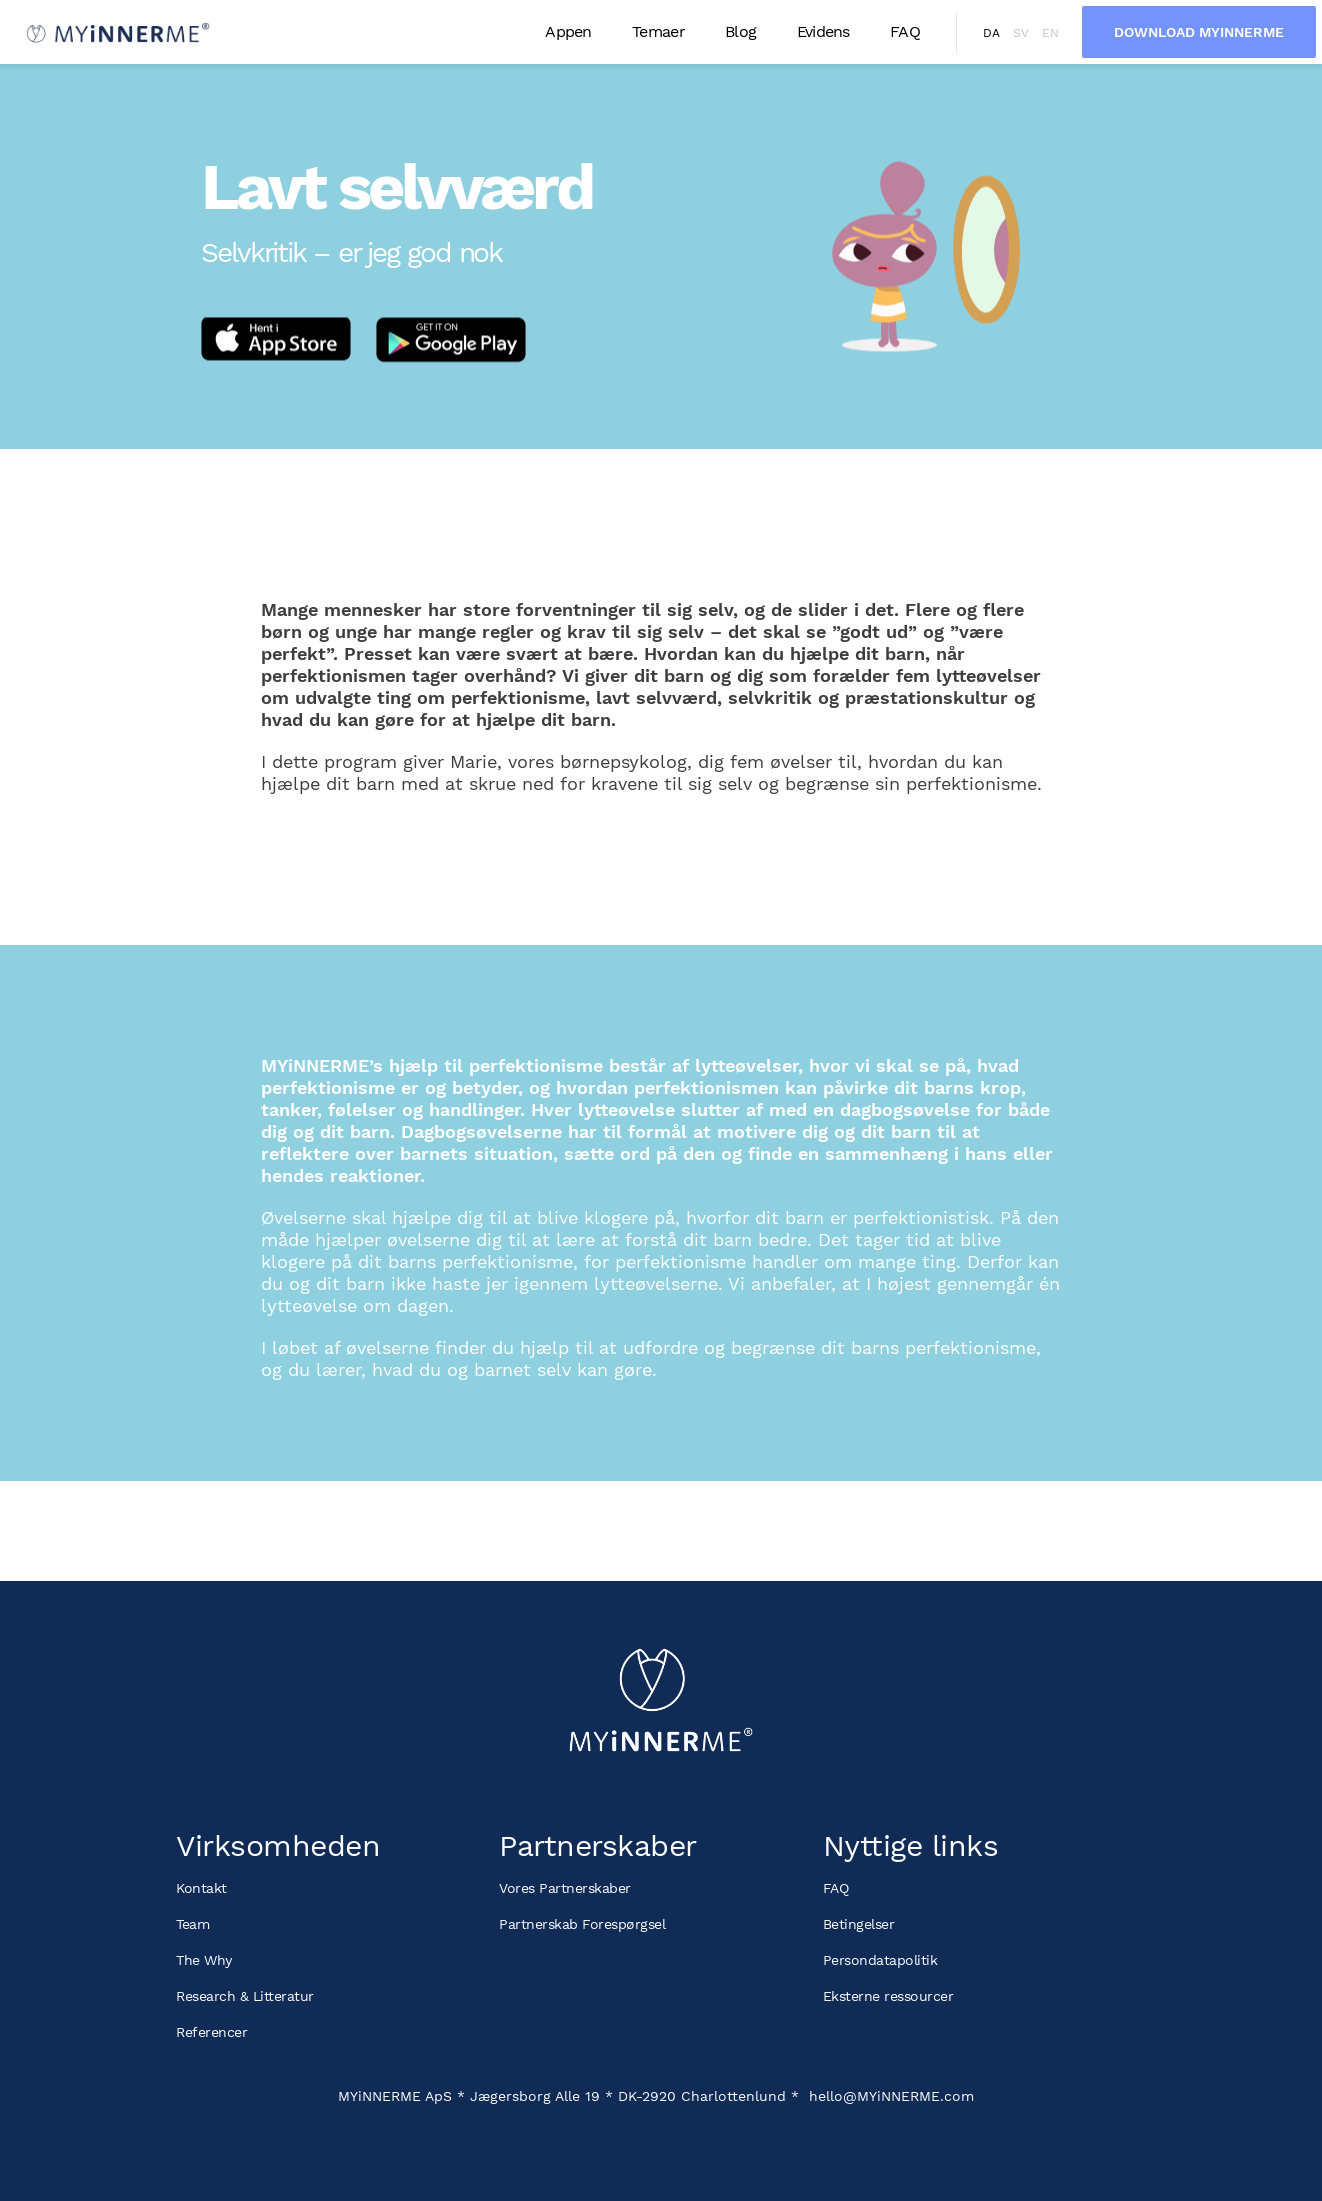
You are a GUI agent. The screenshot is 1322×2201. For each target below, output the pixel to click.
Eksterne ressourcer (888, 1996)
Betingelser (859, 1924)
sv (1021, 33)
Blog (740, 31)
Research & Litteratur (245, 1996)
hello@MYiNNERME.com (891, 2096)
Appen (568, 31)
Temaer (658, 31)
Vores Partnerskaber (565, 1888)
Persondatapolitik (880, 1960)
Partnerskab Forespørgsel (582, 1924)
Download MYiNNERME (1199, 32)
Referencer (211, 2032)
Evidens (823, 31)
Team (192, 1924)
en (1050, 33)
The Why (204, 1960)
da (991, 33)
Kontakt (201, 1888)
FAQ (905, 31)
